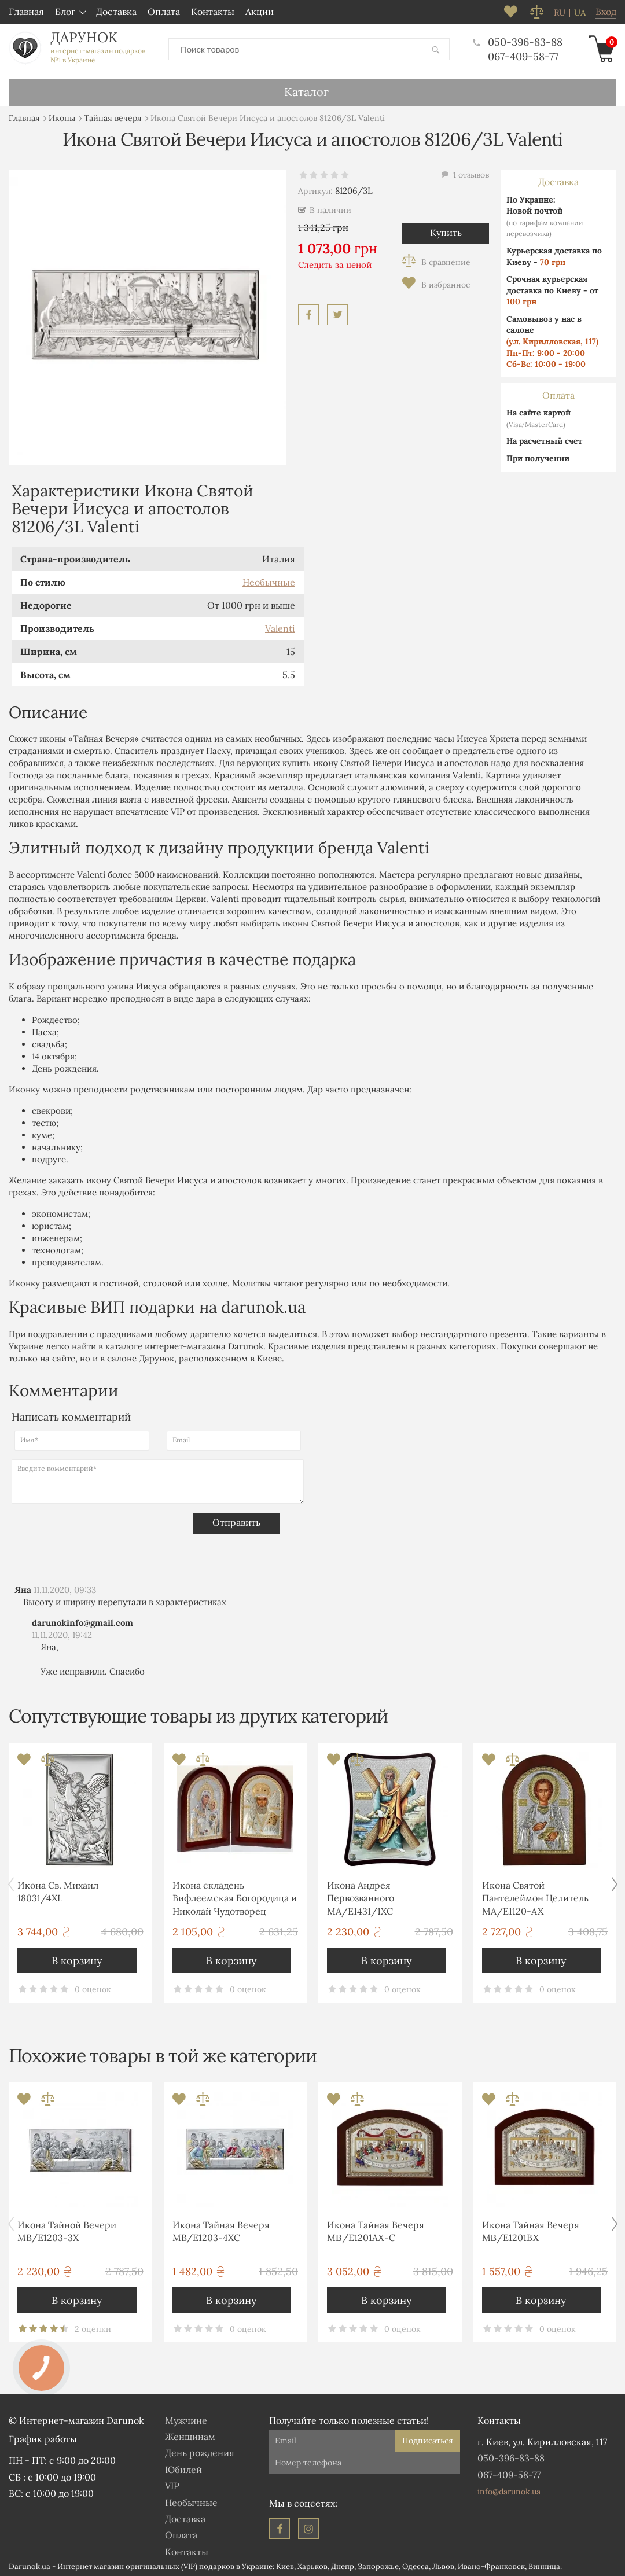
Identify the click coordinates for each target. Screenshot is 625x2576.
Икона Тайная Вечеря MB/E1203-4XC (221, 2229)
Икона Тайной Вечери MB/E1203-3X (66, 2229)
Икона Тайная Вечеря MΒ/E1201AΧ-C (375, 2229)
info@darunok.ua (509, 2489)
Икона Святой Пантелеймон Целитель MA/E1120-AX (535, 1896)
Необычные (268, 580)
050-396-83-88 (517, 41)
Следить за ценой (335, 262)
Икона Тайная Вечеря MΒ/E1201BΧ (530, 2229)
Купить (446, 230)
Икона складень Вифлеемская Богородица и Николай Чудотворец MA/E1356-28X (234, 1897)
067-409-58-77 (523, 55)
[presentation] (100, 1532)
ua (580, 13)
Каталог (306, 89)
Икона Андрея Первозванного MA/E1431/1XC (360, 1896)
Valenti (280, 626)
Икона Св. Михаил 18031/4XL (57, 1889)
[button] (614, 1881)
